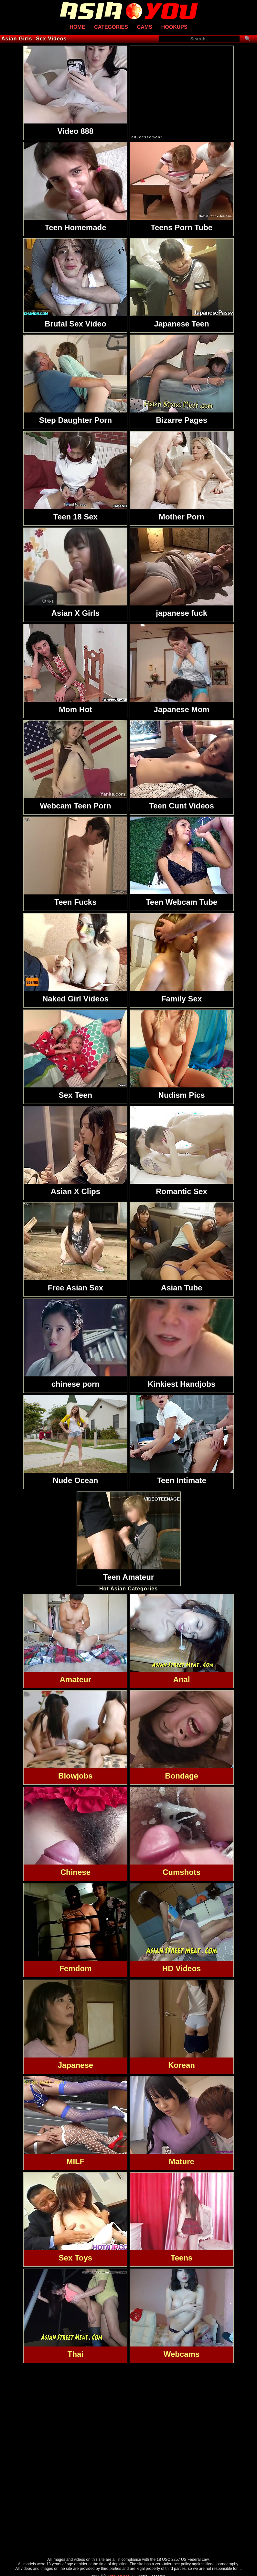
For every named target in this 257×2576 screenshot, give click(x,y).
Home (77, 27)
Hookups (174, 27)
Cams (144, 27)
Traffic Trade (128, 2570)
